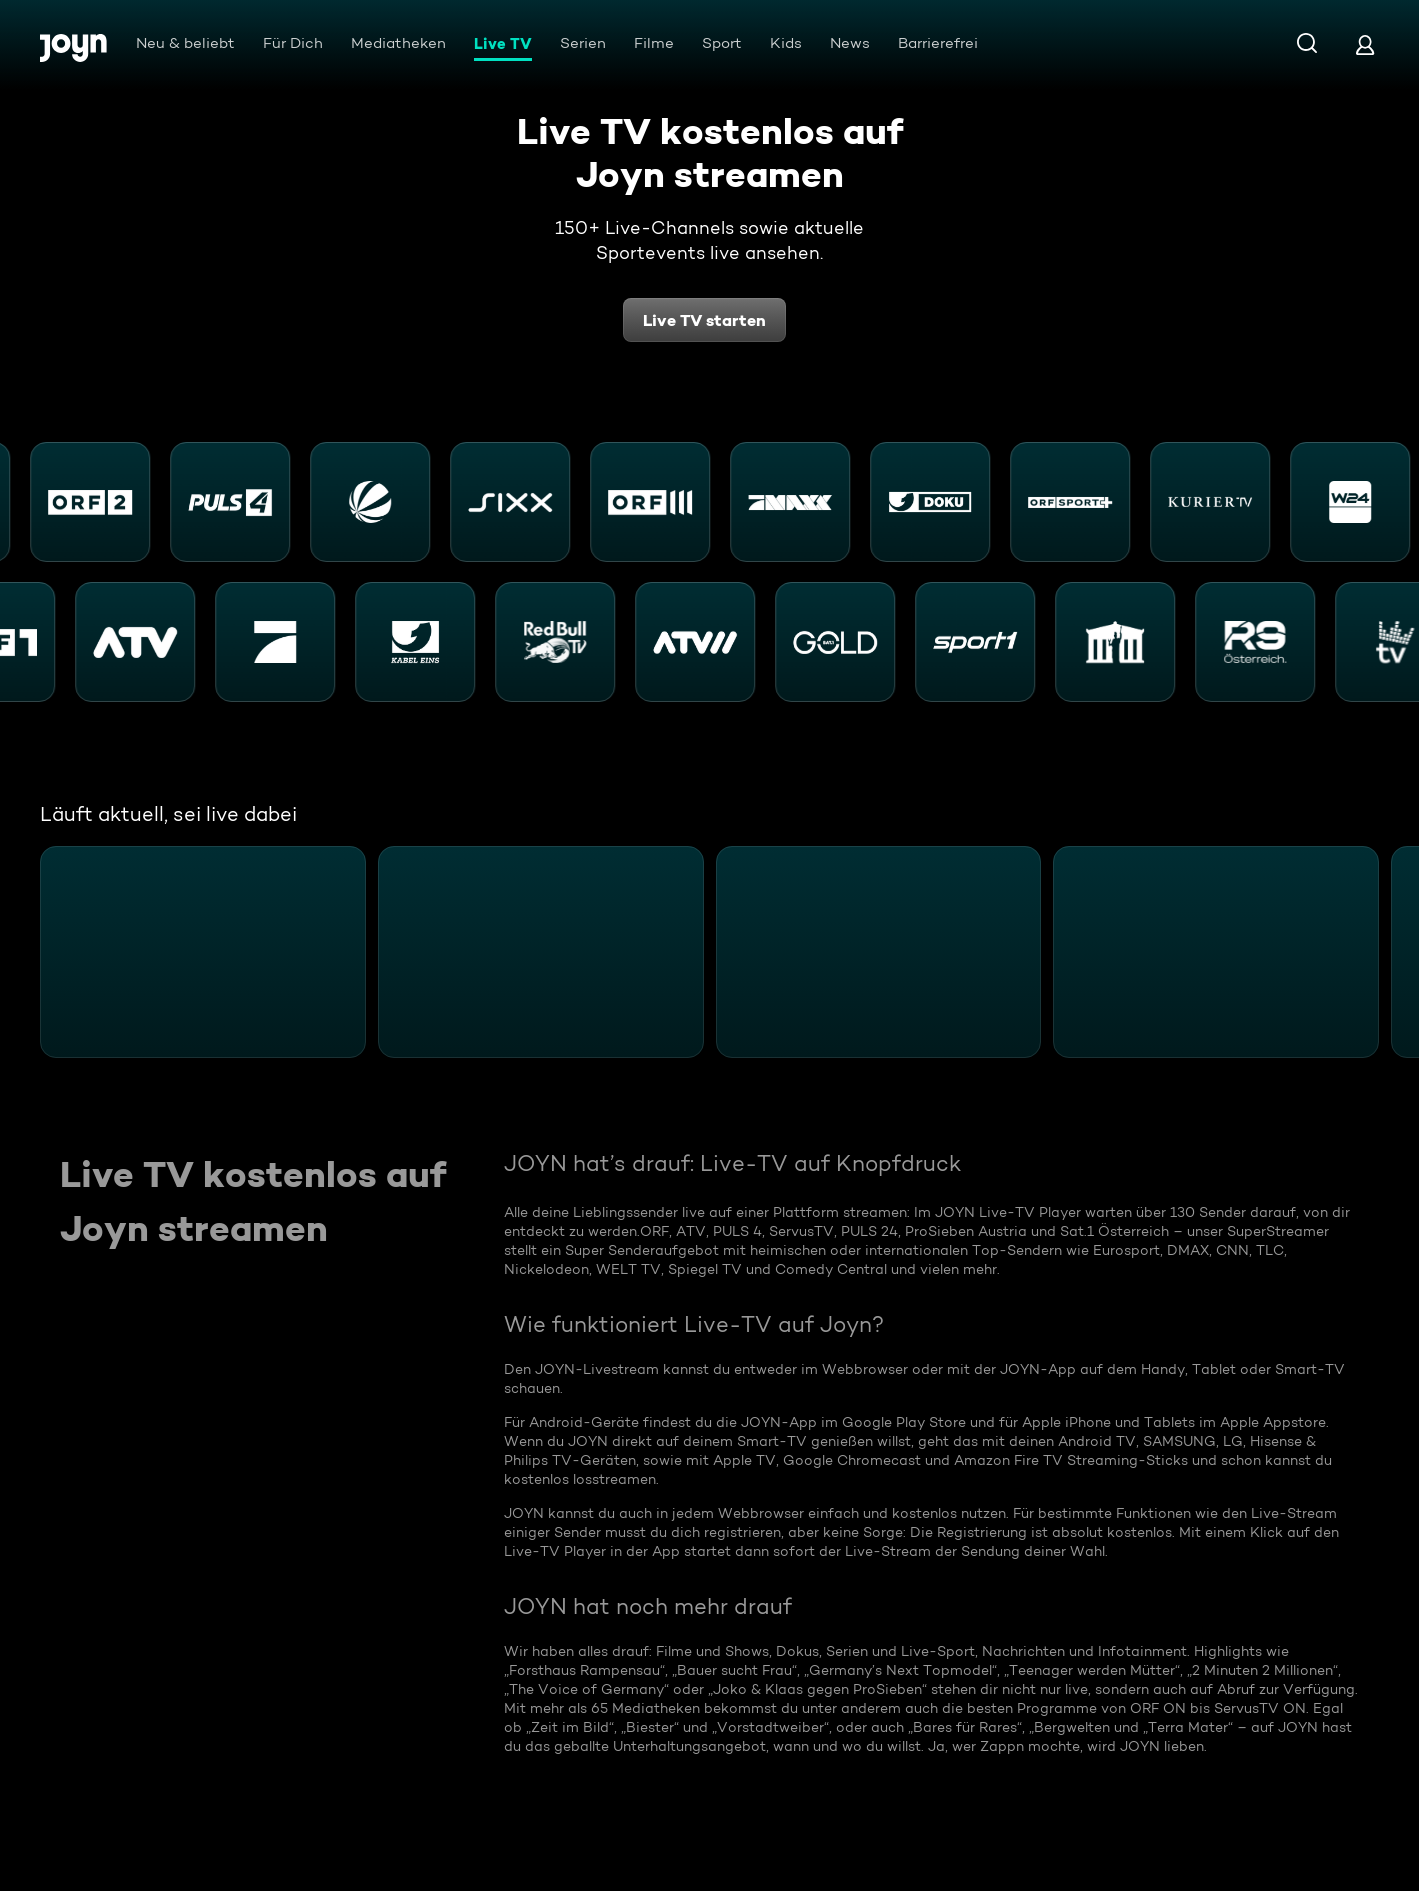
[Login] (1365, 44)
